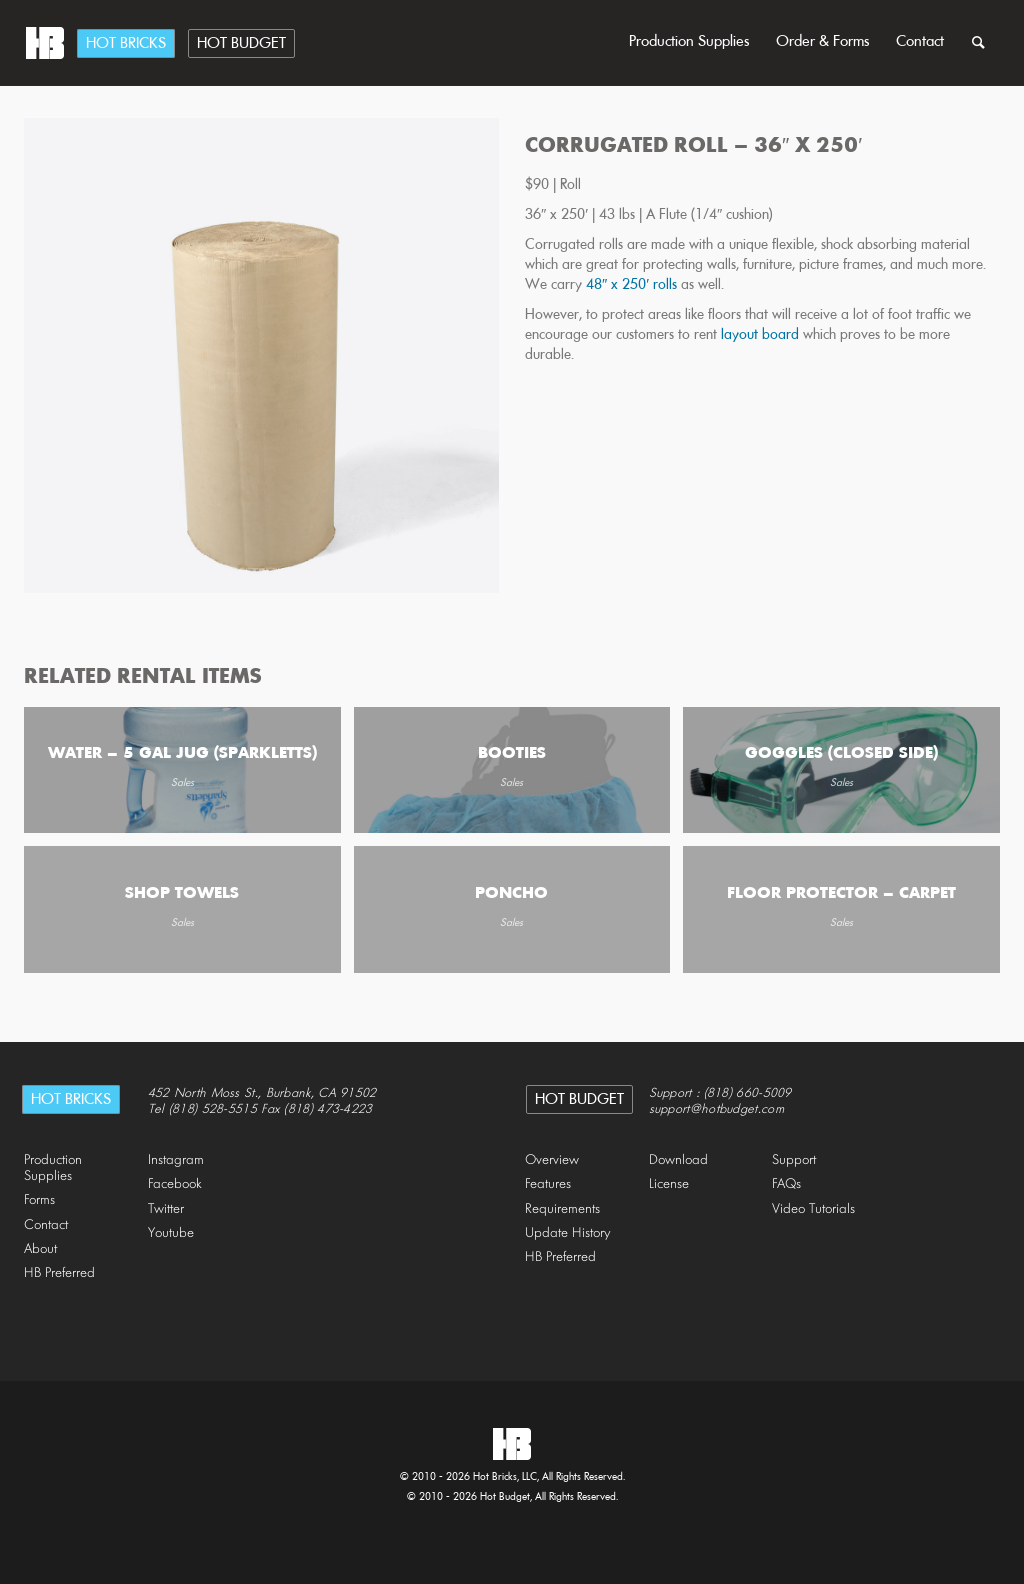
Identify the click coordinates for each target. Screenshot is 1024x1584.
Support (794, 1160)
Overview (552, 1160)
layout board (762, 335)
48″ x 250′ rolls (633, 285)
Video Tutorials (813, 1209)
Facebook (175, 1184)
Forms (39, 1200)
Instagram (176, 1160)
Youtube (171, 1233)
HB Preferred (59, 1273)
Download (678, 1160)
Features (548, 1184)
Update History (568, 1233)
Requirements (562, 1209)
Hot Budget (241, 44)
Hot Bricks (126, 44)
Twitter (166, 1209)
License (669, 1184)
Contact (920, 42)
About (40, 1249)
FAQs (786, 1184)
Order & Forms (823, 42)
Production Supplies (689, 42)
